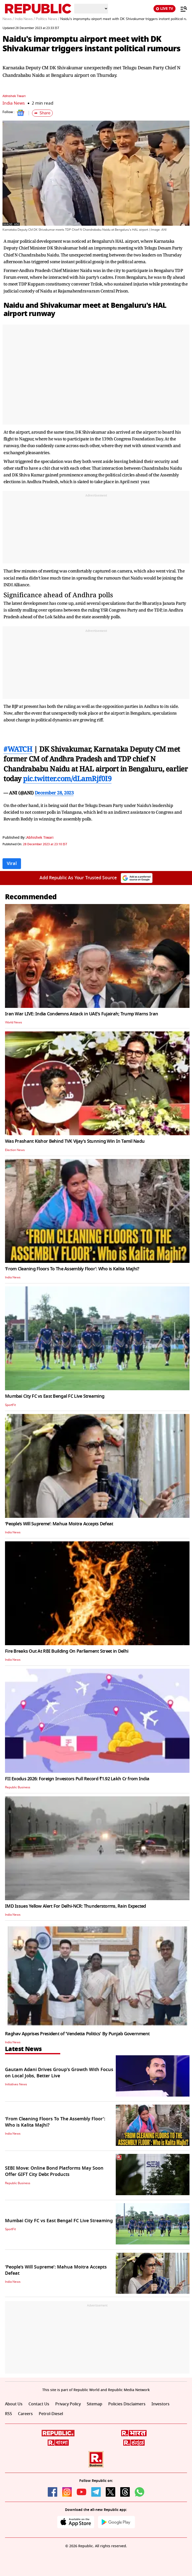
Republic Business (17, 1787)
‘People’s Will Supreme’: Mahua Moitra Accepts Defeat (59, 1524)
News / (8, 19)
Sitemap (94, 2404)
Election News (15, 1150)
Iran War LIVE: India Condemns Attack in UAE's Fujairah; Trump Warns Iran (81, 1014)
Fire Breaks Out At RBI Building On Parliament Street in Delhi (66, 1651)
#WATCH (18, 749)
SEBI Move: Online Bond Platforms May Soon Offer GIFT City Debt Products (54, 2171)
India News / (25, 19)
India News (13, 103)
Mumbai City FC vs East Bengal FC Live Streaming (54, 1396)
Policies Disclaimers (127, 2404)
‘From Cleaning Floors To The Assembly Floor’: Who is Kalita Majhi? (72, 1269)
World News (13, 1022)
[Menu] (181, 9)
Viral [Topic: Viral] (12, 863)
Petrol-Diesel (51, 2414)
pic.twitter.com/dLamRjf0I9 (67, 778)
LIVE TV (164, 8)
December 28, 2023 (54, 793)
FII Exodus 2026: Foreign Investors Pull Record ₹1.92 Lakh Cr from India (77, 1779)
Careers (25, 2414)
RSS (8, 2414)
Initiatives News (16, 2084)
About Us (13, 2404)
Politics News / (47, 19)
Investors (161, 2404)
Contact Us (38, 2404)
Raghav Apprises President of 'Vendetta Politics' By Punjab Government (77, 2034)
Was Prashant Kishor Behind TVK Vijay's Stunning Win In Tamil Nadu (74, 1141)
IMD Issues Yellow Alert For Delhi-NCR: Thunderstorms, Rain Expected (75, 1906)
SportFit (10, 1404)
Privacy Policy (68, 2404)
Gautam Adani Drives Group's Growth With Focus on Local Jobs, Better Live (59, 2072)
